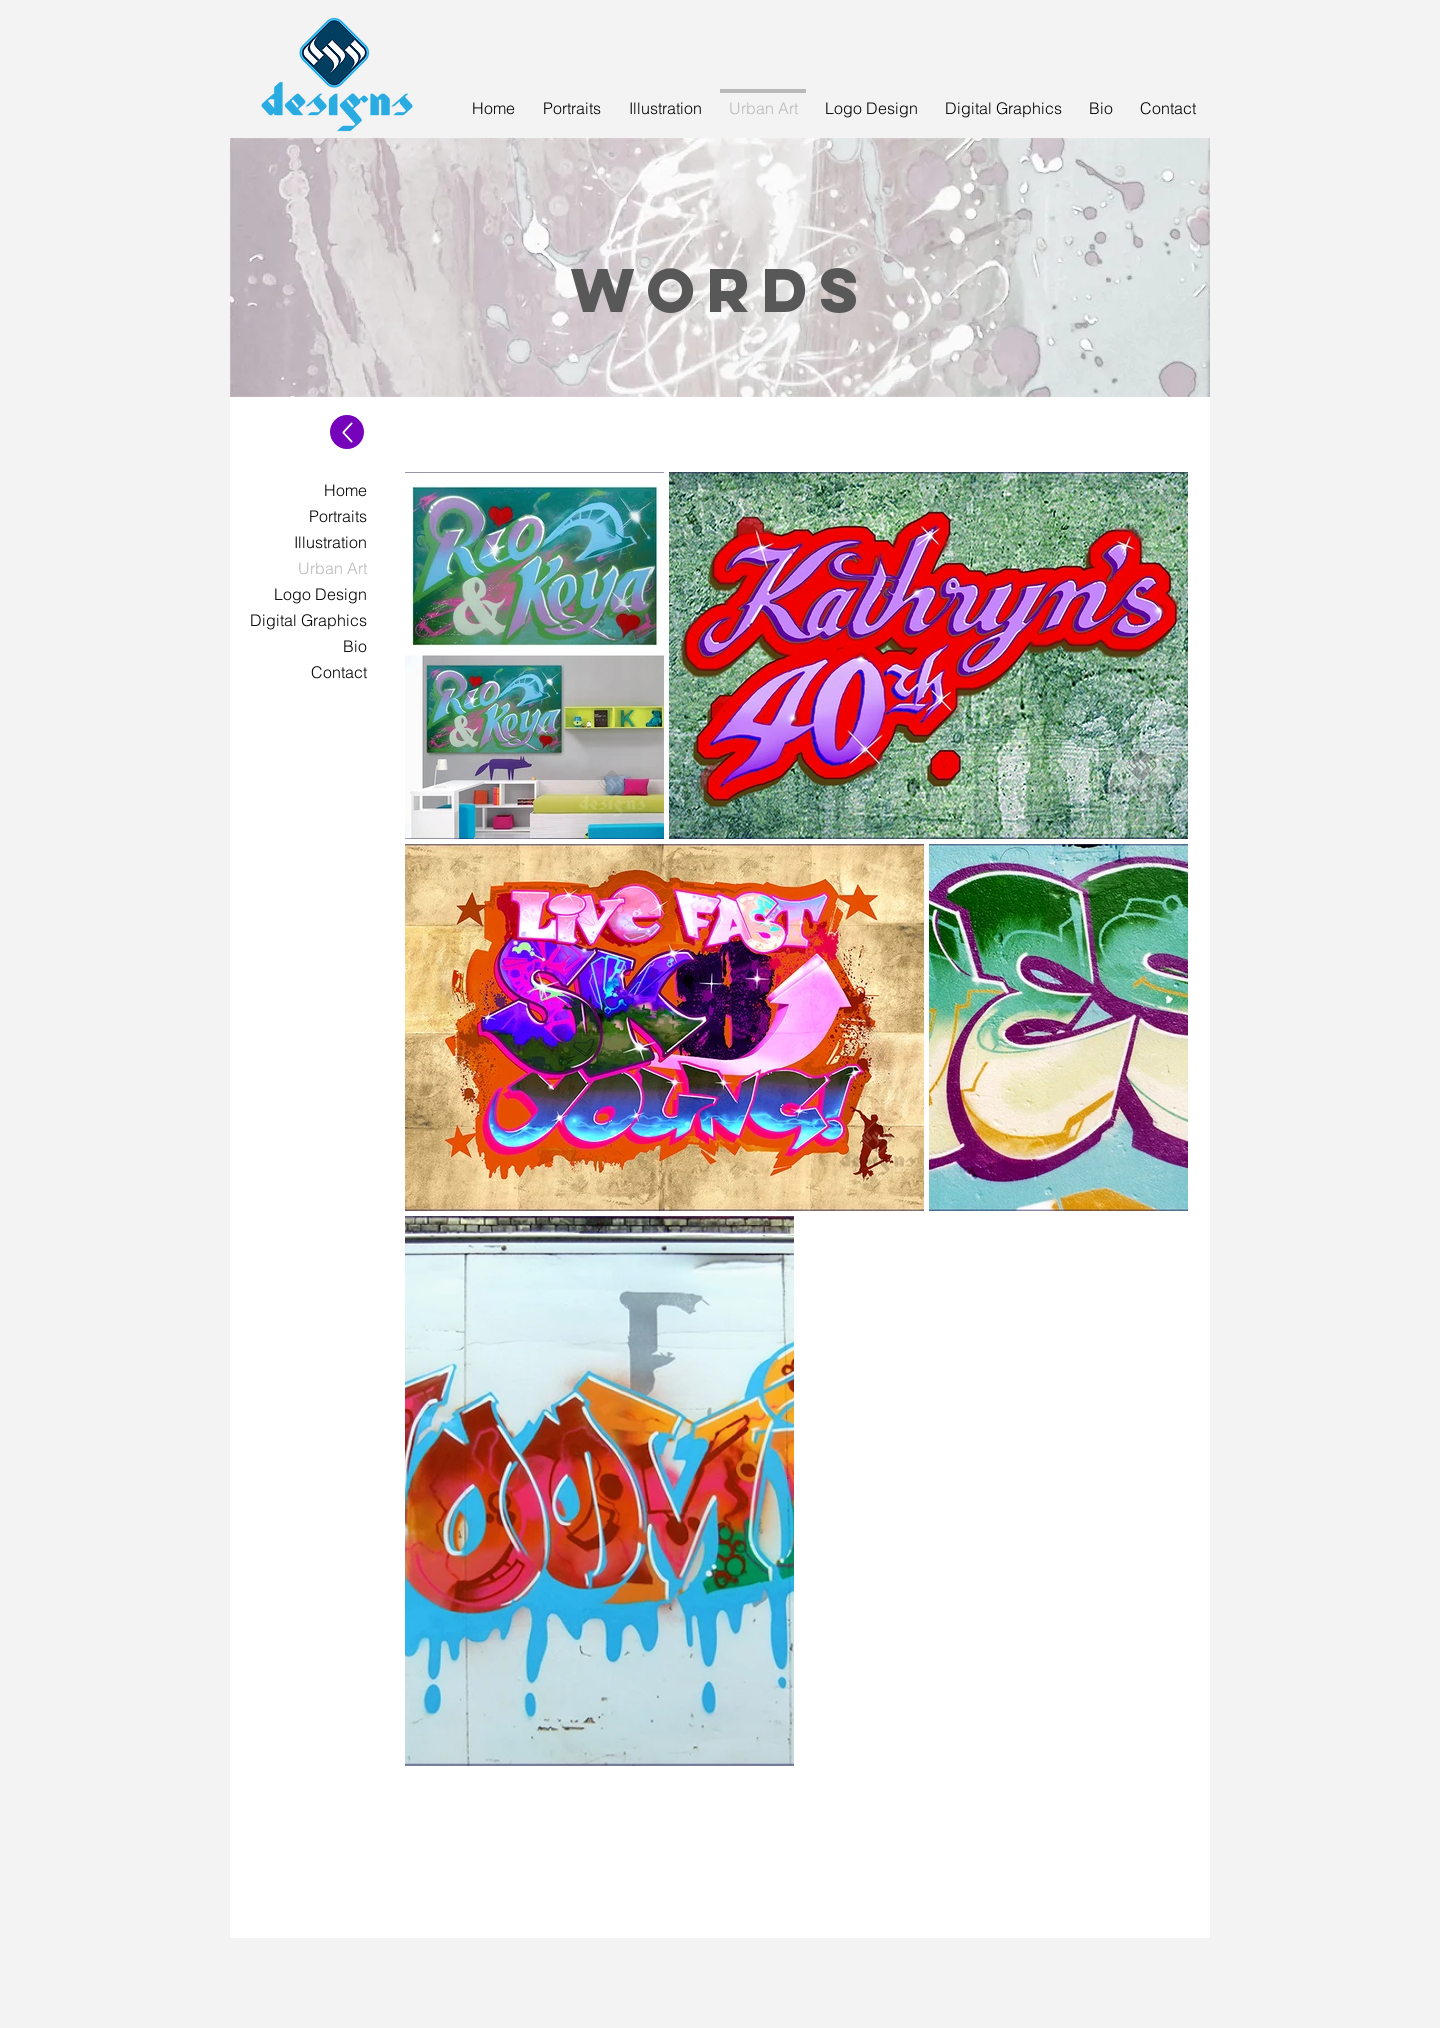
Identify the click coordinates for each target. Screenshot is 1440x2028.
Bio (355, 646)
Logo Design (320, 594)
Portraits (338, 516)
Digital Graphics (308, 620)
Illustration (330, 542)
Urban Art (332, 568)
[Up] (347, 432)
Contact (339, 672)
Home (345, 490)
